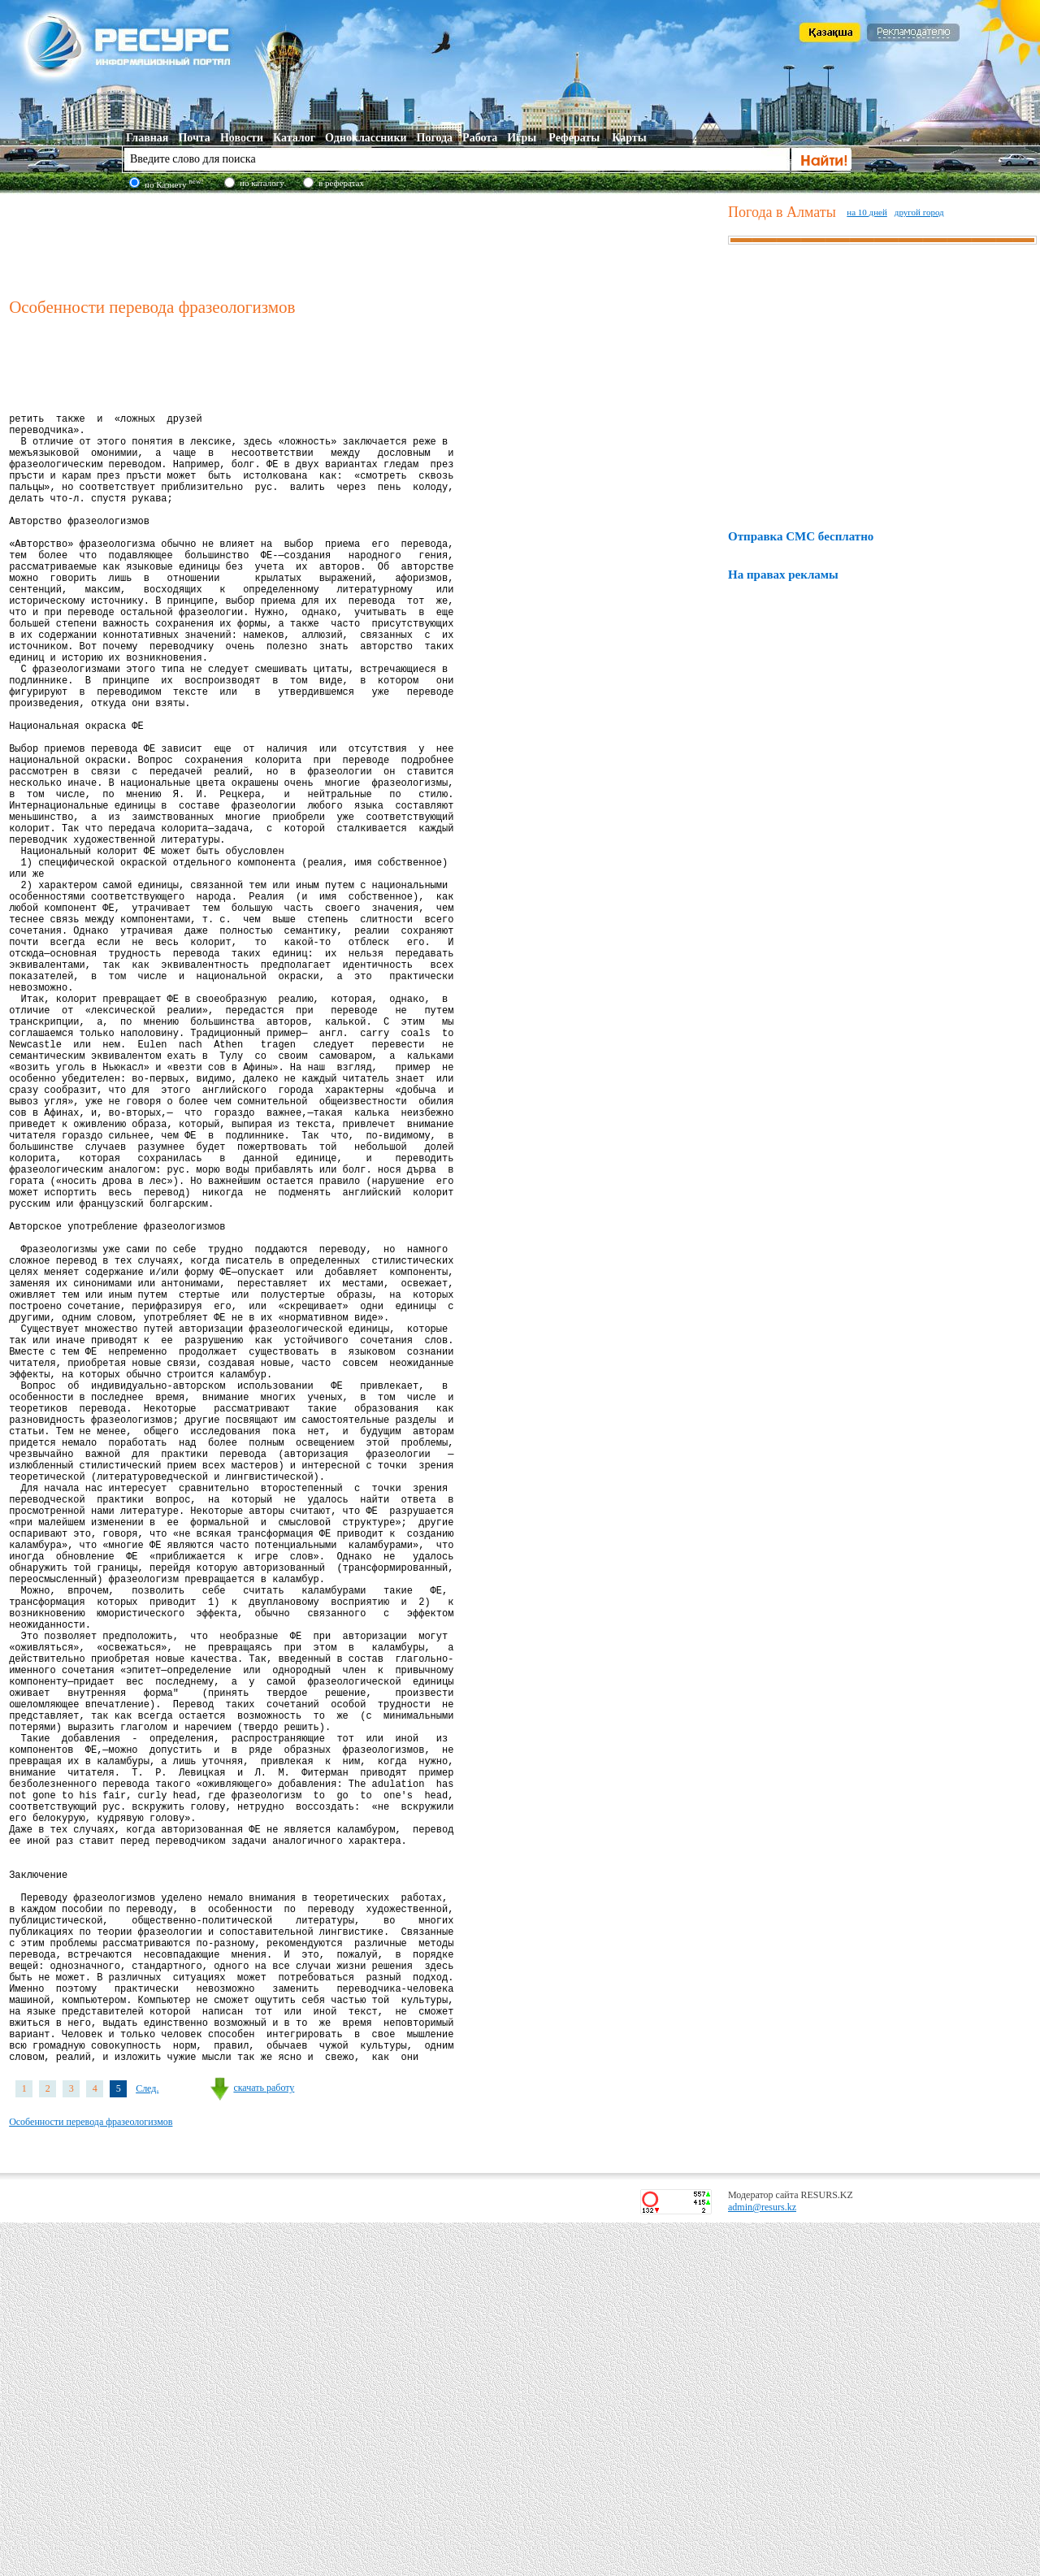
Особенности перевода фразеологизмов (90, 2475)
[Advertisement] (365, 243)
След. (147, 2442)
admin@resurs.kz (762, 2560)
